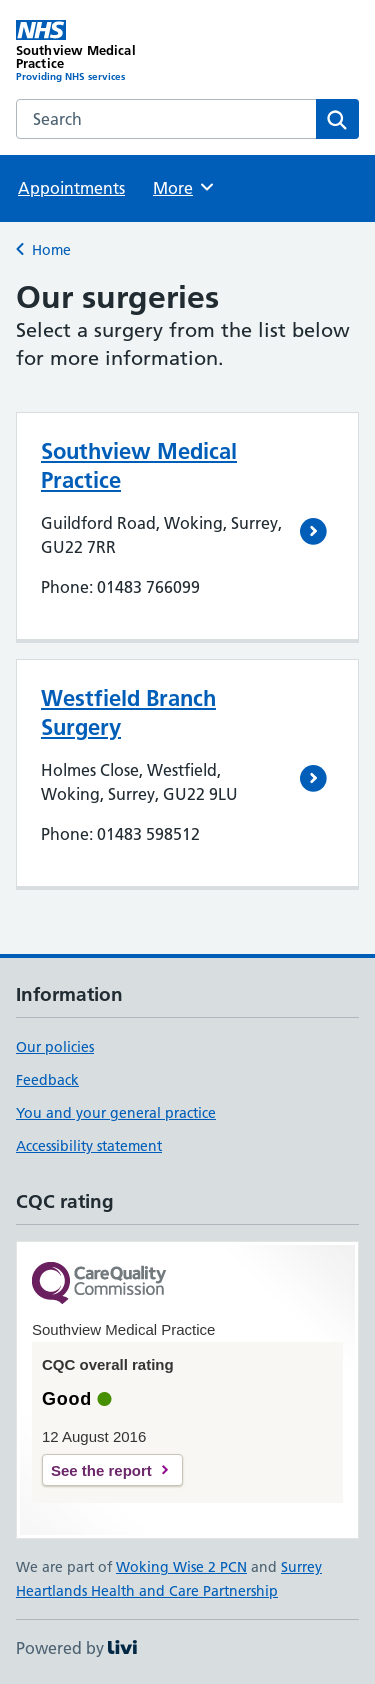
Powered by (76, 1648)
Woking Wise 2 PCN (181, 1567)
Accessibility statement (89, 1146)
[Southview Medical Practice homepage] (102, 51)
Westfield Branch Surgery (128, 712)
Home (51, 250)
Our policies (55, 1047)
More (184, 187)
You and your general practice (116, 1113)
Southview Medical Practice (139, 465)
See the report (101, 1470)
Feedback (47, 1080)
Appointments (71, 188)
